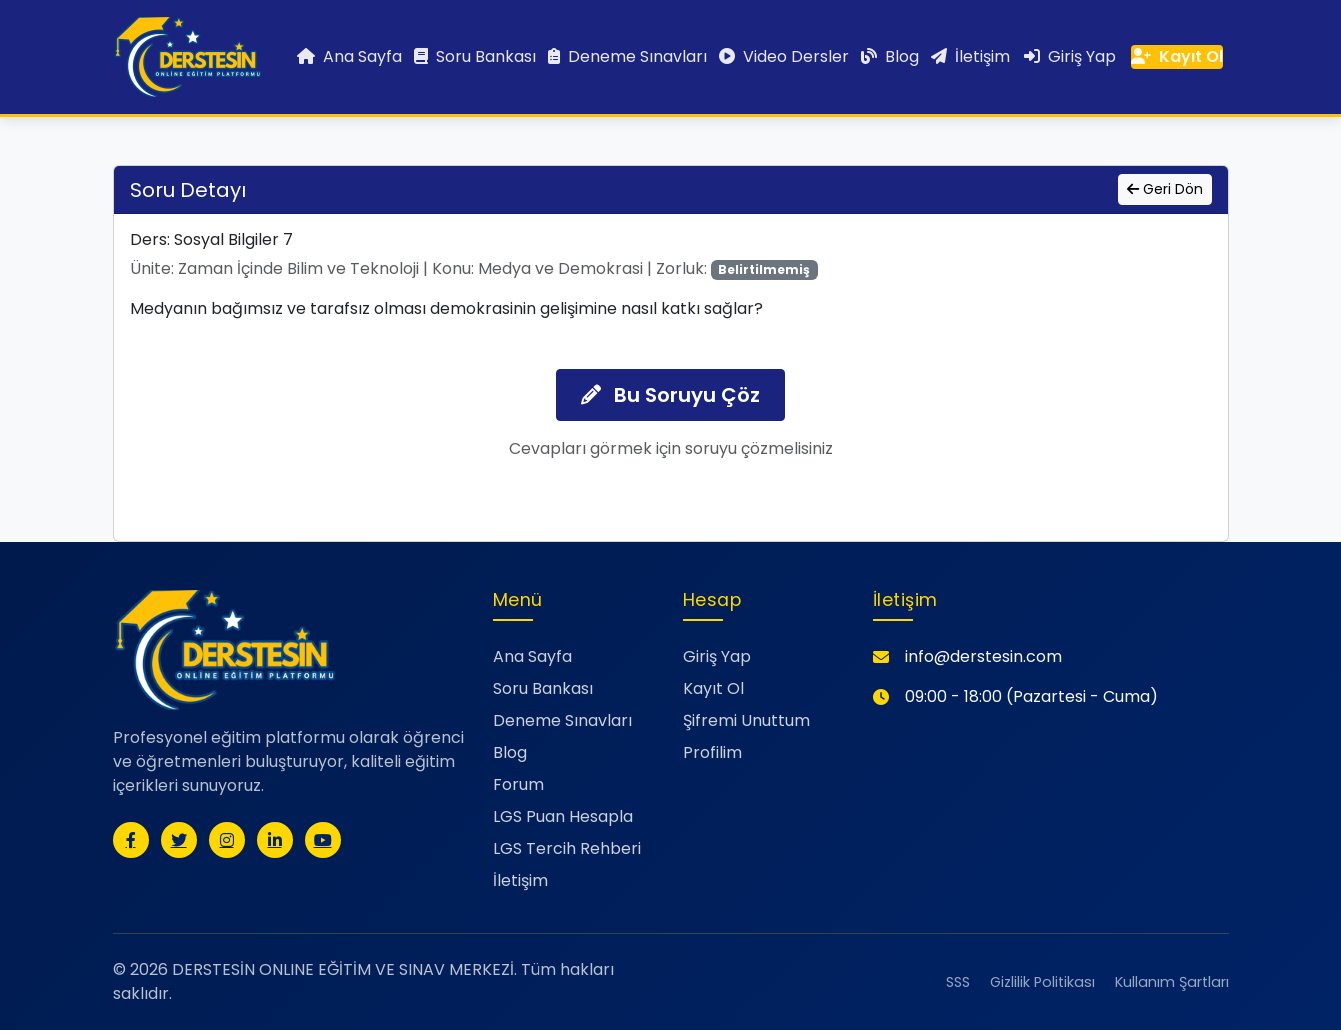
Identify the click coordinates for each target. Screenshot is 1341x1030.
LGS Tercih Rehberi (567, 848)
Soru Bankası (475, 56)
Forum (518, 784)
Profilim (712, 752)
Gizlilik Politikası (1042, 982)
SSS (958, 982)
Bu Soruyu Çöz (670, 395)
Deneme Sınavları (627, 56)
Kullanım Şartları (1172, 982)
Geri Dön (1165, 189)
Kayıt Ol (1177, 56)
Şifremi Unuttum (746, 720)
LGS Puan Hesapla (563, 816)
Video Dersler (784, 56)
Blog (890, 56)
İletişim (970, 56)
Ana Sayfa (349, 56)
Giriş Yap (1070, 56)
